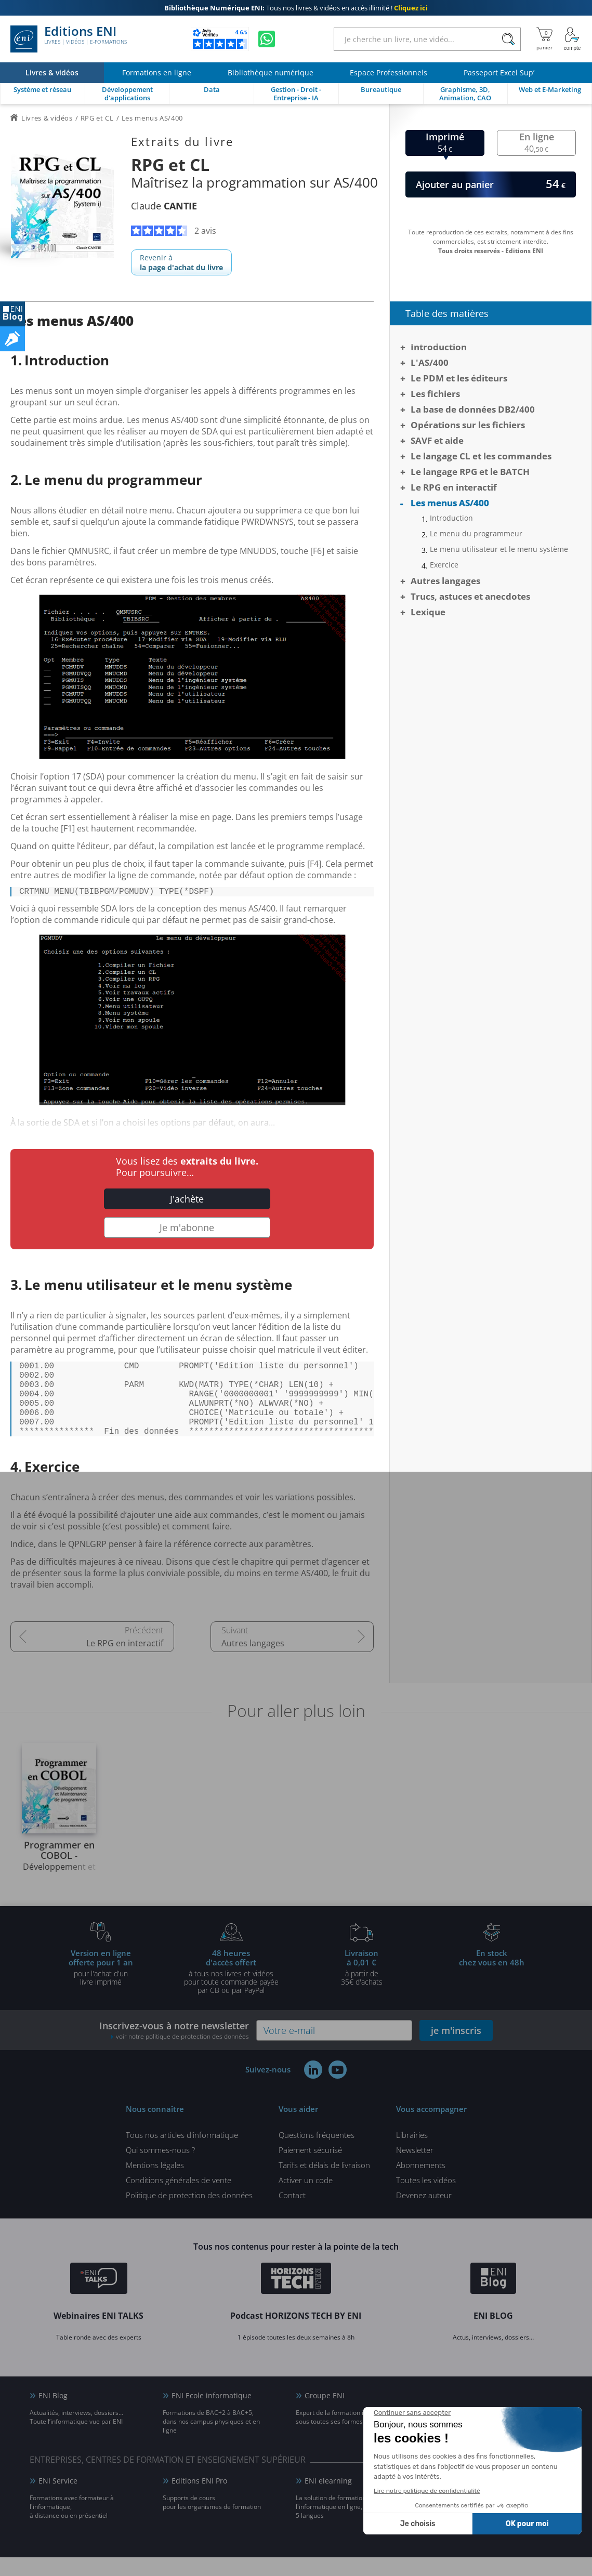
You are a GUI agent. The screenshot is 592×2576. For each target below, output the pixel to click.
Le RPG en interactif (124, 1662)
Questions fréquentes (316, 2153)
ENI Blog (53, 2414)
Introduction (439, 347)
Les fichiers (435, 394)
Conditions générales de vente (178, 2199)
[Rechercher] (508, 39)
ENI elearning (328, 2499)
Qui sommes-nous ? (160, 2168)
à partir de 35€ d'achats (362, 1985)
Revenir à (181, 262)
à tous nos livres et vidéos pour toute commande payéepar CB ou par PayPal (231, 1989)
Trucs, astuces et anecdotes (470, 596)
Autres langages (252, 1662)
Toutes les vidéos (426, 2199)
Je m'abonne (187, 1229)
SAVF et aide (437, 440)
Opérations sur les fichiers (468, 425)
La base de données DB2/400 (473, 409)
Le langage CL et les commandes (481, 456)
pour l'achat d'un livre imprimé (101, 1985)
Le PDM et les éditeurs (459, 378)
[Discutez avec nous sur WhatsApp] (266, 39)
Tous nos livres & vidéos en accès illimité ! (296, 7)
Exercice (444, 565)
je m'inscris (456, 2049)
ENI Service (57, 2499)
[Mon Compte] (572, 39)
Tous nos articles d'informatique (182, 2153)
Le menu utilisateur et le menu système (499, 549)
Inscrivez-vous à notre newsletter (174, 2048)
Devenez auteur (424, 2214)
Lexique (428, 612)
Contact (292, 2214)
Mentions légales (155, 2183)
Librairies (412, 2153)
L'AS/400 (430, 362)
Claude (164, 206)
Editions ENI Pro (199, 2499)
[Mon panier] (544, 39)
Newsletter (414, 2168)
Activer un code (306, 2199)
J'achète (187, 1201)
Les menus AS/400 (450, 503)
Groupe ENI (325, 2414)
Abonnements (420, 2183)
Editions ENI (68, 38)
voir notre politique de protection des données (182, 2055)
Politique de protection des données (189, 2214)
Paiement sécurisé (310, 2168)
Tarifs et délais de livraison (324, 2183)
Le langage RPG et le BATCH (470, 472)
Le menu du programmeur (476, 534)
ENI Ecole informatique (212, 2414)
